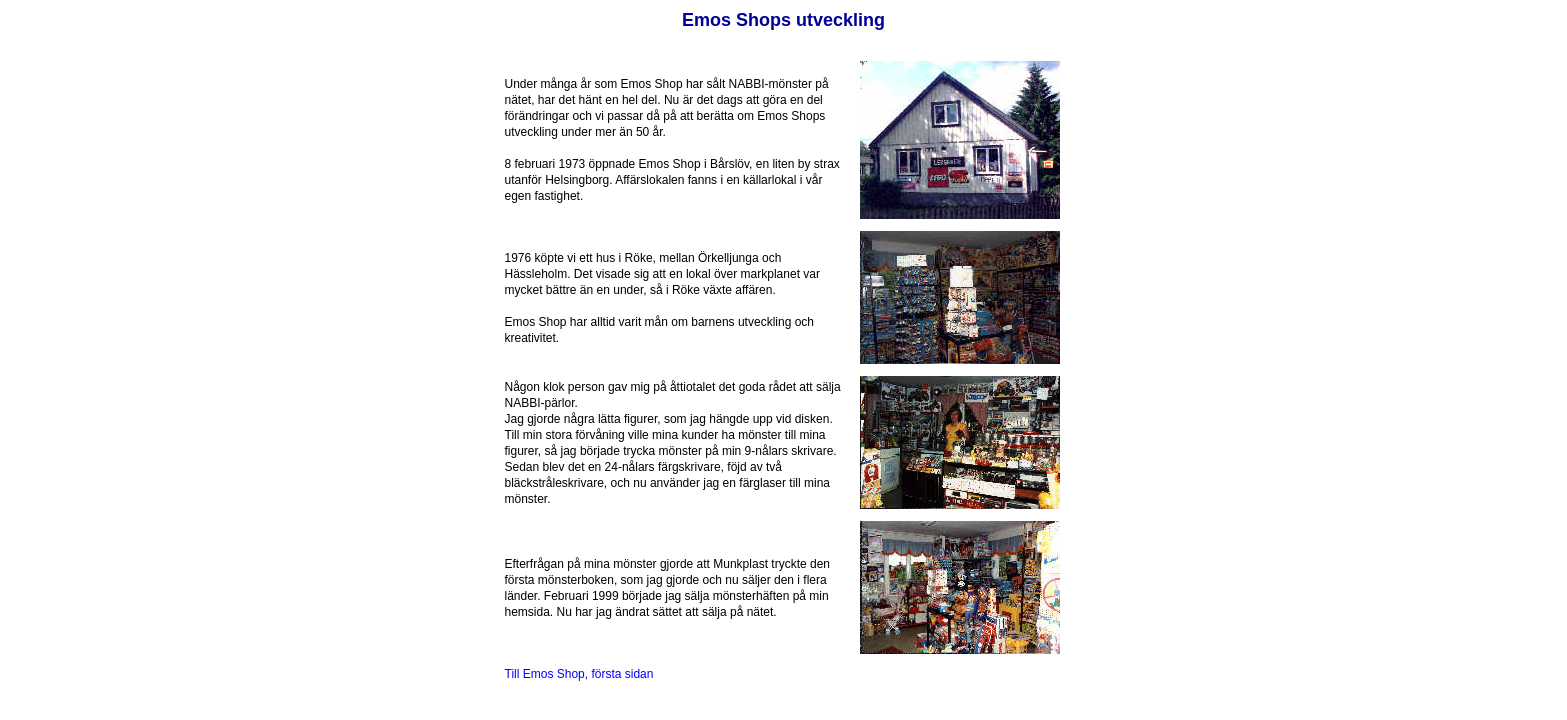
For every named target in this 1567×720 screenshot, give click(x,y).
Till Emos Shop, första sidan (579, 674)
